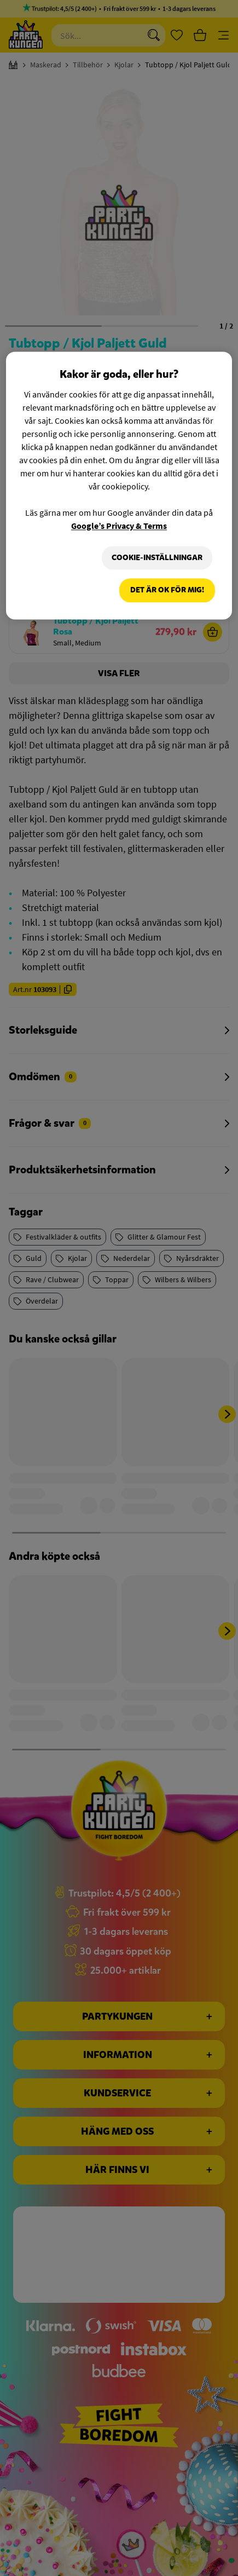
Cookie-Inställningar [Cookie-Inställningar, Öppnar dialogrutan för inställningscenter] (157, 557)
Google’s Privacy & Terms (119, 525)
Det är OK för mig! (167, 590)
